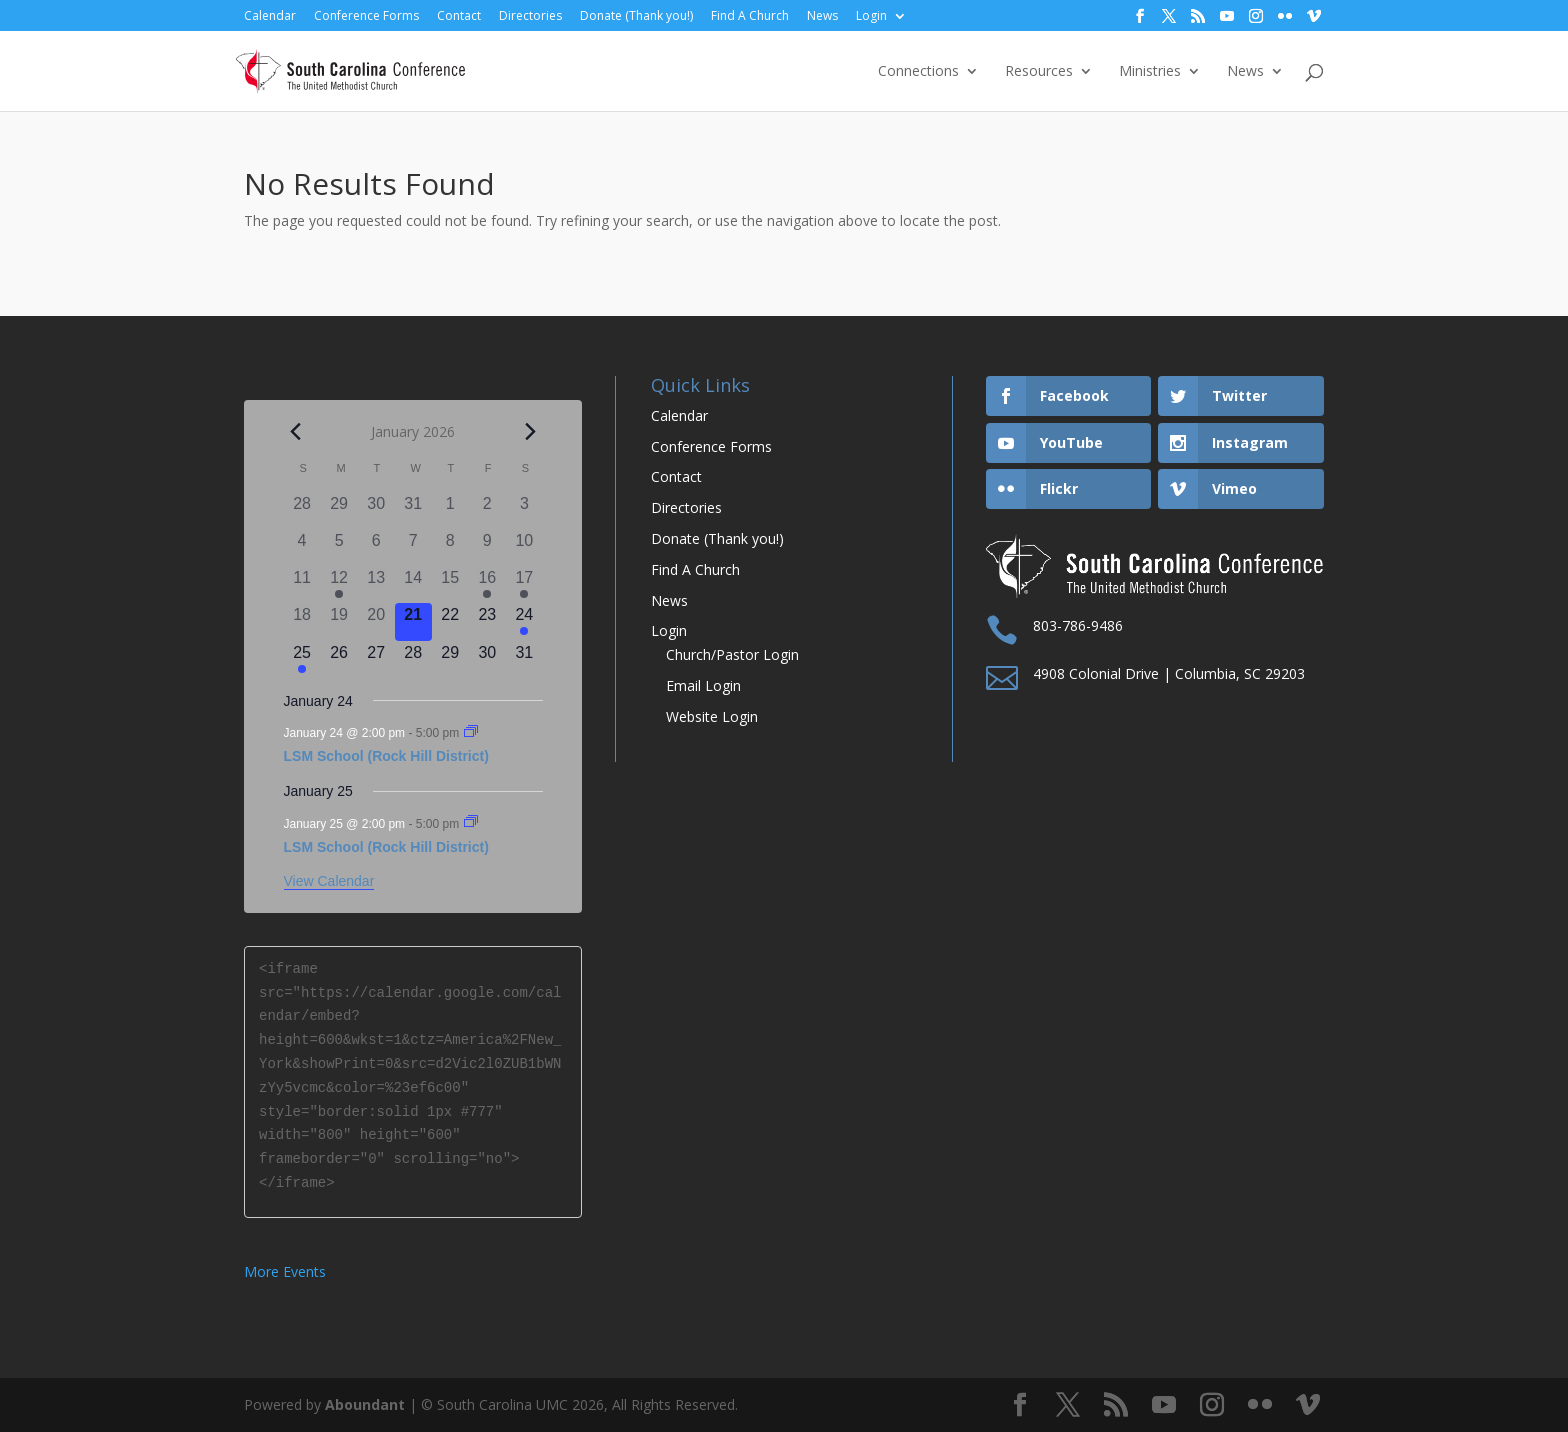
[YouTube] (1227, 16)
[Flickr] (1285, 16)
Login (871, 16)
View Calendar (329, 881)
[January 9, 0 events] (487, 547)
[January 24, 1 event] (524, 621)
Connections (918, 72)
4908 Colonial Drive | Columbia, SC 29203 (1169, 673)
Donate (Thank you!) (636, 16)
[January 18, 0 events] (302, 621)
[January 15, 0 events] (450, 584)
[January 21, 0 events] (413, 621)
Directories (530, 16)
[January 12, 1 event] (339, 584)
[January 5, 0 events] (339, 547)
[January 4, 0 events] (302, 547)
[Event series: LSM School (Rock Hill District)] (471, 733)
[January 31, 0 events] (524, 659)
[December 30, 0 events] (376, 510)
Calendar (270, 16)
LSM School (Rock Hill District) (386, 756)
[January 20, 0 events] (376, 621)
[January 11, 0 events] (302, 584)
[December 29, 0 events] (339, 510)
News (822, 16)
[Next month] (531, 432)
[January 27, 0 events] (376, 659)
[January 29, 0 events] (450, 659)
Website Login (712, 716)
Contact (459, 16)
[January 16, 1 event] (487, 584)
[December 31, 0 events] (413, 510)
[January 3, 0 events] (524, 510)
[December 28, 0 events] (302, 510)
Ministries (1150, 72)
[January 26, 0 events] (339, 659)
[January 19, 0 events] (339, 621)
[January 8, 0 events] (450, 547)
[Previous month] (296, 432)
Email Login (703, 685)
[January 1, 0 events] (450, 510)
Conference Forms (366, 16)
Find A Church (750, 16)
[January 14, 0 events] (413, 584)
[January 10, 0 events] (524, 547)
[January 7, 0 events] (413, 547)
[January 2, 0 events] (487, 510)
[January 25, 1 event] (302, 659)
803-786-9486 (1078, 625)
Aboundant (365, 1404)
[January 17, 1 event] (524, 584)
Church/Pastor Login (732, 654)
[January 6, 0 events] (376, 547)
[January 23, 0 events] (487, 621)
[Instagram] (1256, 16)
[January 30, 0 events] (487, 659)
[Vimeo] (1314, 16)
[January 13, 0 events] (376, 584)
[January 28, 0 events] (413, 659)
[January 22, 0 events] (450, 621)
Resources (1039, 72)
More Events (285, 1271)
